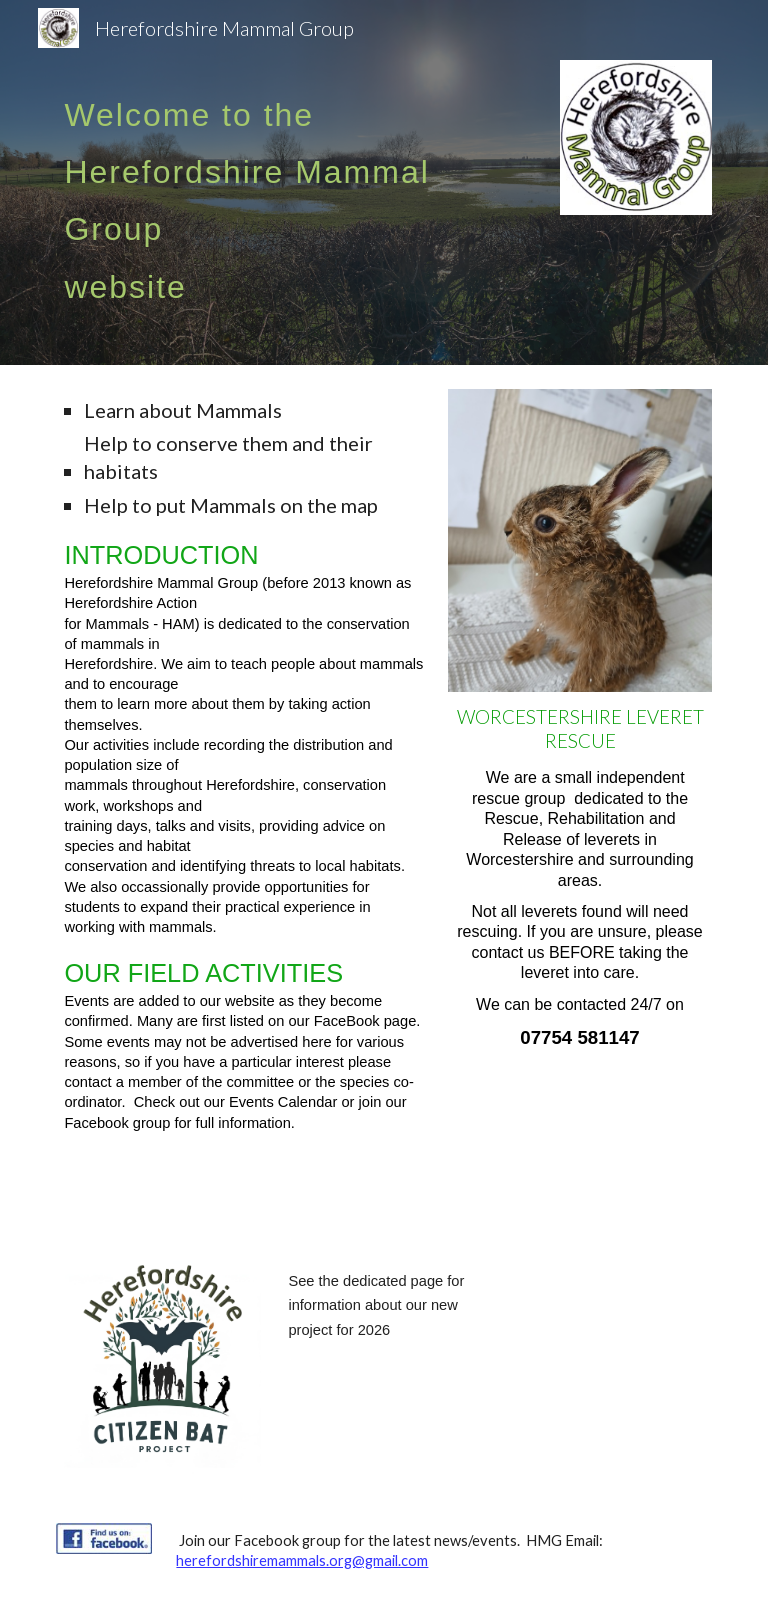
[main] (271, 182)
